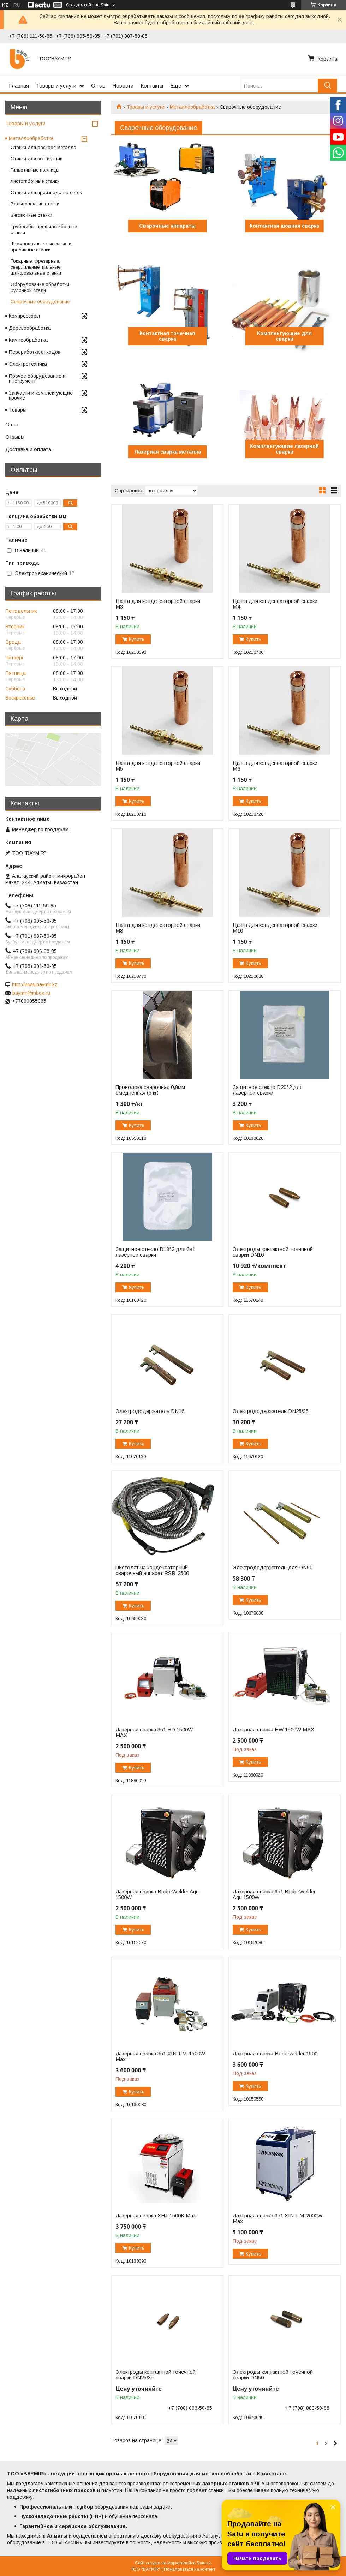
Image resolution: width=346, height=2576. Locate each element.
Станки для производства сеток (46, 192)
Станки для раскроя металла (43, 147)
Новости (122, 86)
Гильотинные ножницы (35, 170)
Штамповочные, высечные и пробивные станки (41, 246)
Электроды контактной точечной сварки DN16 (273, 1252)
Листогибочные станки (35, 181)
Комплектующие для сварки (284, 336)
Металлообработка (192, 107)
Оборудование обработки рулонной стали (40, 287)
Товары (17, 410)
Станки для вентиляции (36, 158)
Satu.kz (204, 2562)
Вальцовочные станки (35, 203)
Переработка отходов (34, 352)
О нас (98, 86)
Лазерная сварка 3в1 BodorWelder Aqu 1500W (274, 1894)
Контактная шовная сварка (284, 226)
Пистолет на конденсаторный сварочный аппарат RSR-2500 (152, 1570)
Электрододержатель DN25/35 (271, 1411)
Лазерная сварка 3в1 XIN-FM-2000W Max (277, 2218)
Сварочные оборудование (40, 301)
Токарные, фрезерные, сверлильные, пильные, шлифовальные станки (36, 267)
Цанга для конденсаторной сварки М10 (275, 928)
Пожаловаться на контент (189, 2569)
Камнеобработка (28, 340)
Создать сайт (79, 4)
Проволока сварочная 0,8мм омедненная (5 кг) (150, 1090)
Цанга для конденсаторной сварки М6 (275, 766)
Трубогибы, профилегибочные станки (44, 229)
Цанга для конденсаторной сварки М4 (275, 604)
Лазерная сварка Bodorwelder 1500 (275, 2053)
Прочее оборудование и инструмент (37, 378)
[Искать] (327, 85)
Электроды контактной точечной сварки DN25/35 (155, 2374)
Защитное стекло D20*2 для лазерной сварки (268, 1090)
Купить (136, 639)
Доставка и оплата (28, 449)
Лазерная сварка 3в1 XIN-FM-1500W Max (160, 2056)
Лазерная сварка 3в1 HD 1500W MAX (154, 1732)
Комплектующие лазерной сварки (284, 449)
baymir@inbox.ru (31, 993)
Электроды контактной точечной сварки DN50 (273, 2374)
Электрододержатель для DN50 (272, 1567)
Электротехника (28, 364)
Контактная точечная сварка (167, 336)
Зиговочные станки (31, 215)
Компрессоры (24, 316)
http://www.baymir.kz (35, 984)
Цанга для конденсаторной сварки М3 (157, 604)
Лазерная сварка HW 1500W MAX (273, 1729)
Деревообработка (30, 328)
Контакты (152, 86)
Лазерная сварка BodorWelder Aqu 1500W (157, 1894)
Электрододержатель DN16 (149, 1411)
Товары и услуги (56, 86)
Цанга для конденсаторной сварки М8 (157, 928)
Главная (19, 86)
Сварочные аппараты (167, 226)
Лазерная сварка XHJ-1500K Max (155, 2215)
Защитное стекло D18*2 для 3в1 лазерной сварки (155, 1252)
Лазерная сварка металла (167, 452)
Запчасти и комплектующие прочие (41, 395)
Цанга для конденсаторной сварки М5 (157, 766)
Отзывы (14, 437)
